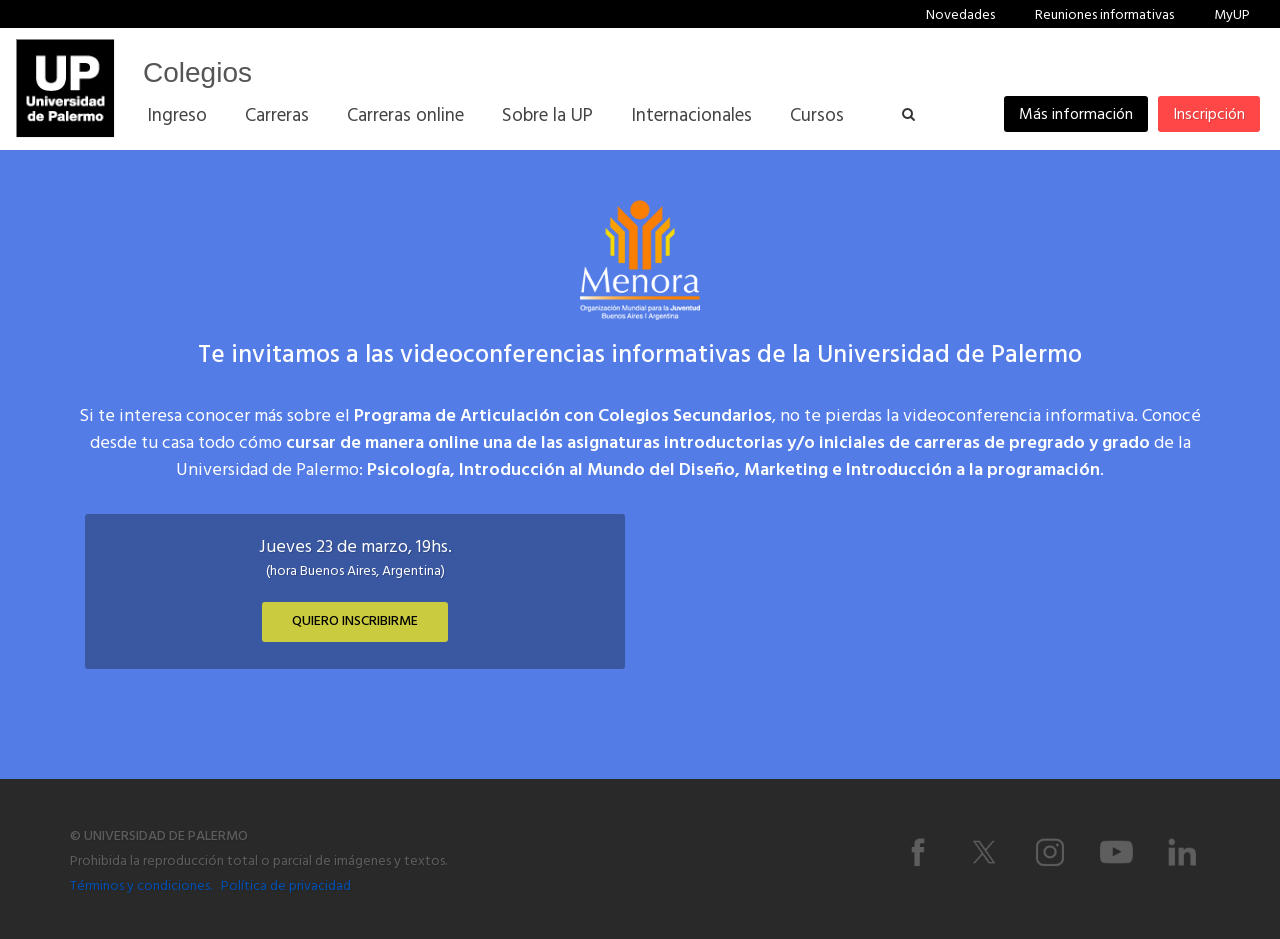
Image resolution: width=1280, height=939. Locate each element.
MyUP (1232, 15)
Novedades (960, 15)
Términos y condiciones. (141, 886)
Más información (1076, 115)
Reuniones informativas (1104, 15)
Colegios (197, 72)
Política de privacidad (286, 886)
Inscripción (1209, 115)
